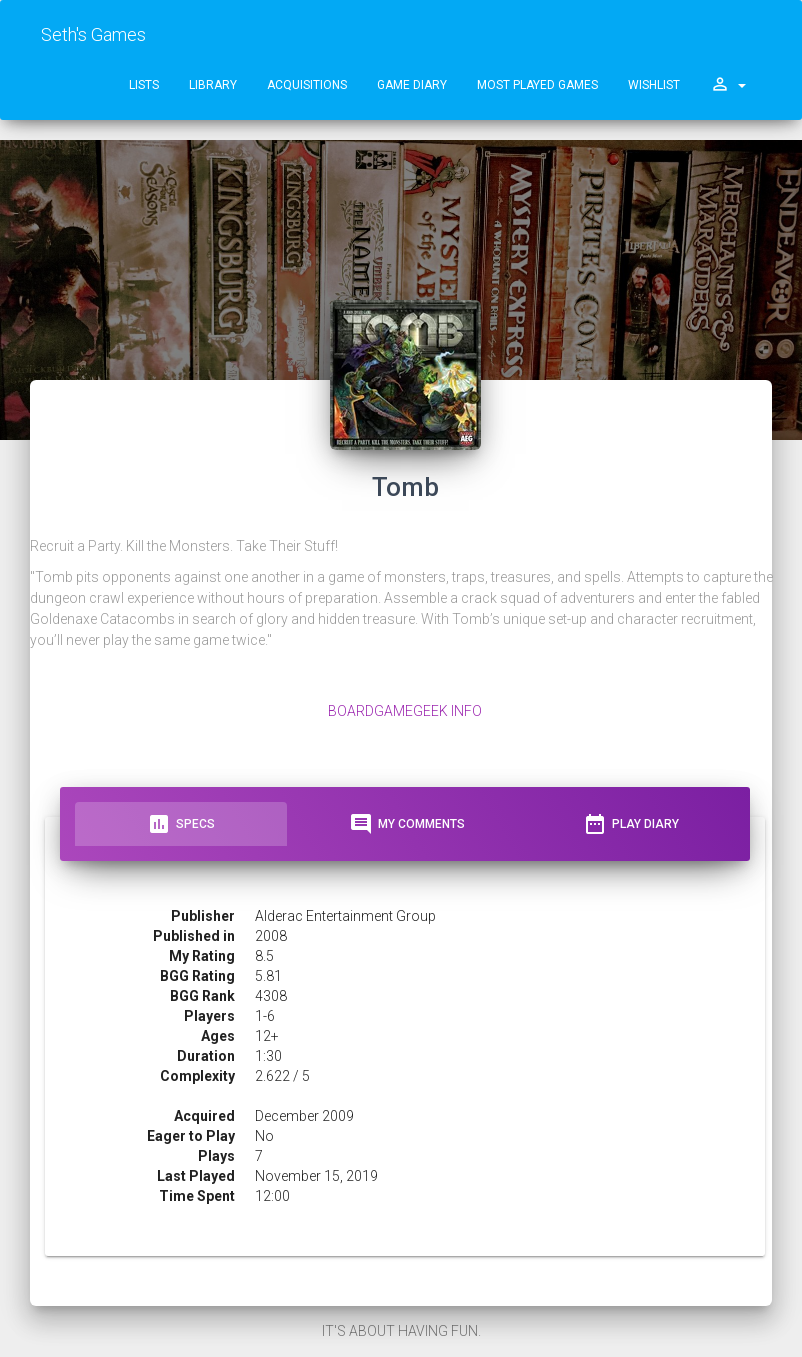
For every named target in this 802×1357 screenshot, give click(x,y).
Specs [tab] (181, 824)
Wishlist (654, 85)
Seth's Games (93, 34)
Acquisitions (307, 85)
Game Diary (412, 85)
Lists (144, 85)
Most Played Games (537, 85)
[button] (728, 85)
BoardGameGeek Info (405, 711)
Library (213, 85)
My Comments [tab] (407, 824)
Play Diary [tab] (631, 824)
